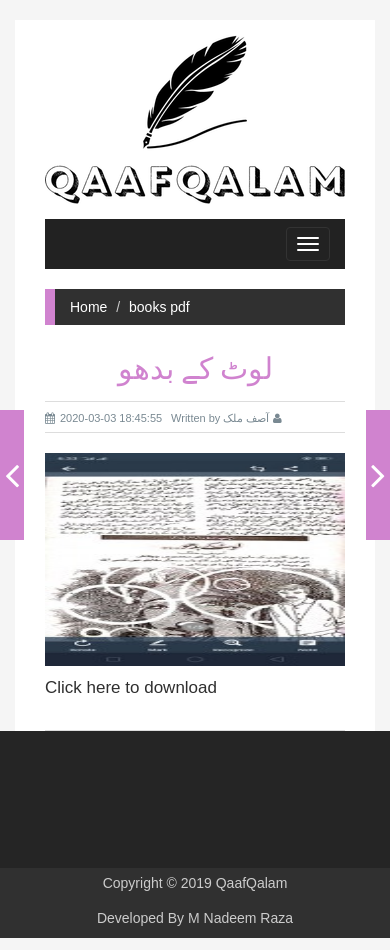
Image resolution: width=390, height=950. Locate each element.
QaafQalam (252, 883)
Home (88, 307)
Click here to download (131, 687)
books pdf (159, 307)
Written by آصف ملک (226, 418)
